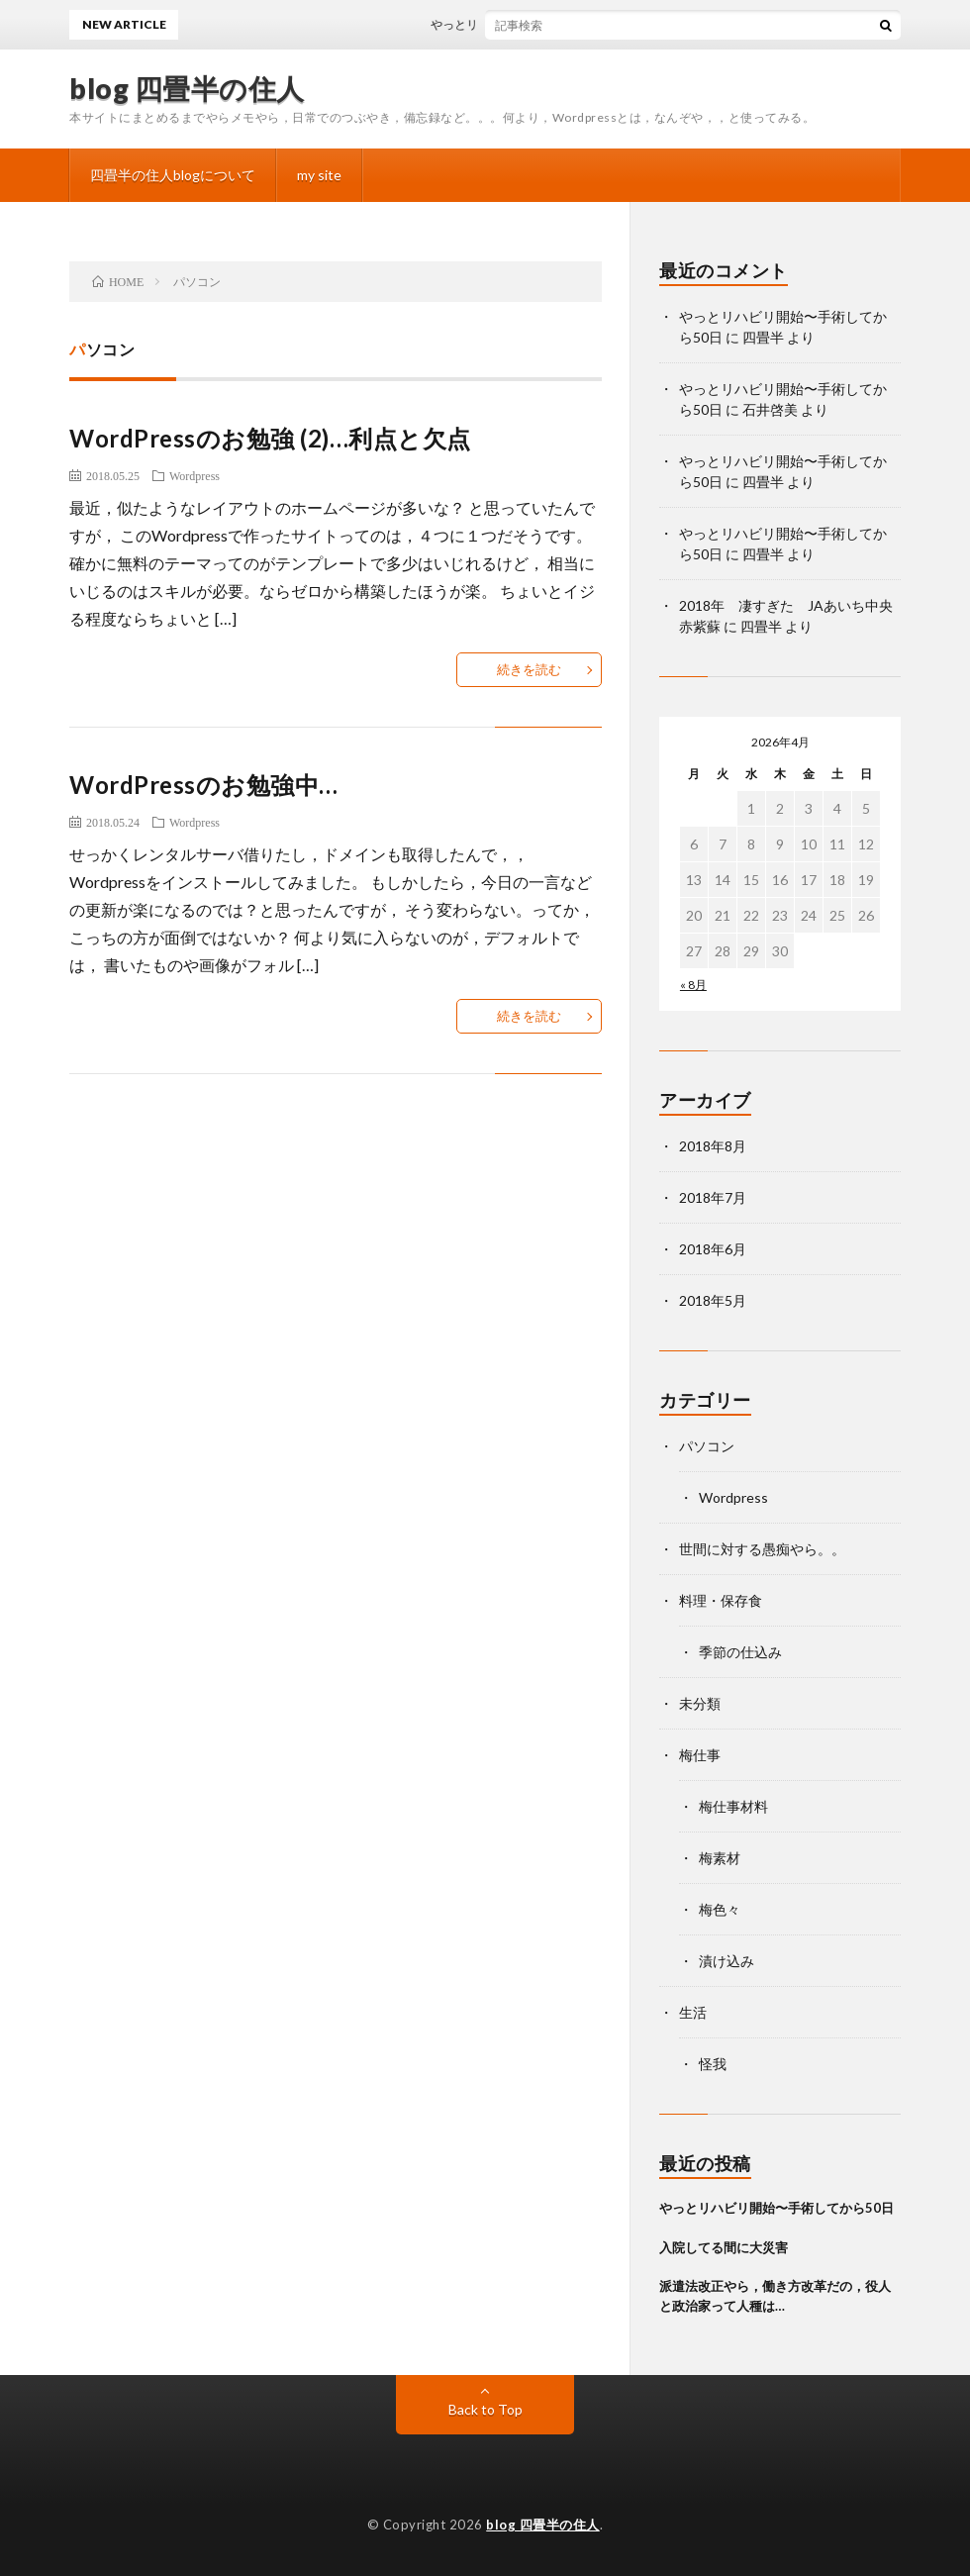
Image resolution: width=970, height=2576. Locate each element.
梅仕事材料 (733, 1806)
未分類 (700, 1703)
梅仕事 (700, 1754)
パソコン (706, 1445)
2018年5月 (712, 1300)
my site (319, 174)
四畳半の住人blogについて (172, 174)
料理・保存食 (720, 1600)
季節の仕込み (740, 1651)
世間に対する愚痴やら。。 (762, 1548)
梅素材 (719, 1857)
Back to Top (485, 2409)
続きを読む (529, 669)
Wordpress (194, 475)
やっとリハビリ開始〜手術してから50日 (553, 24)
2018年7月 (712, 1197)
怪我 (713, 2063)
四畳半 (763, 337)
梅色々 (719, 1909)
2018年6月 (712, 1248)
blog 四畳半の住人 (187, 88)
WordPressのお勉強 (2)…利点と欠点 (270, 438)
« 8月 (693, 984)
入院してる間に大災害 (723, 2247)
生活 (693, 2012)
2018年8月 (712, 1146)
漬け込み (726, 1960)
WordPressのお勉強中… (204, 784)
